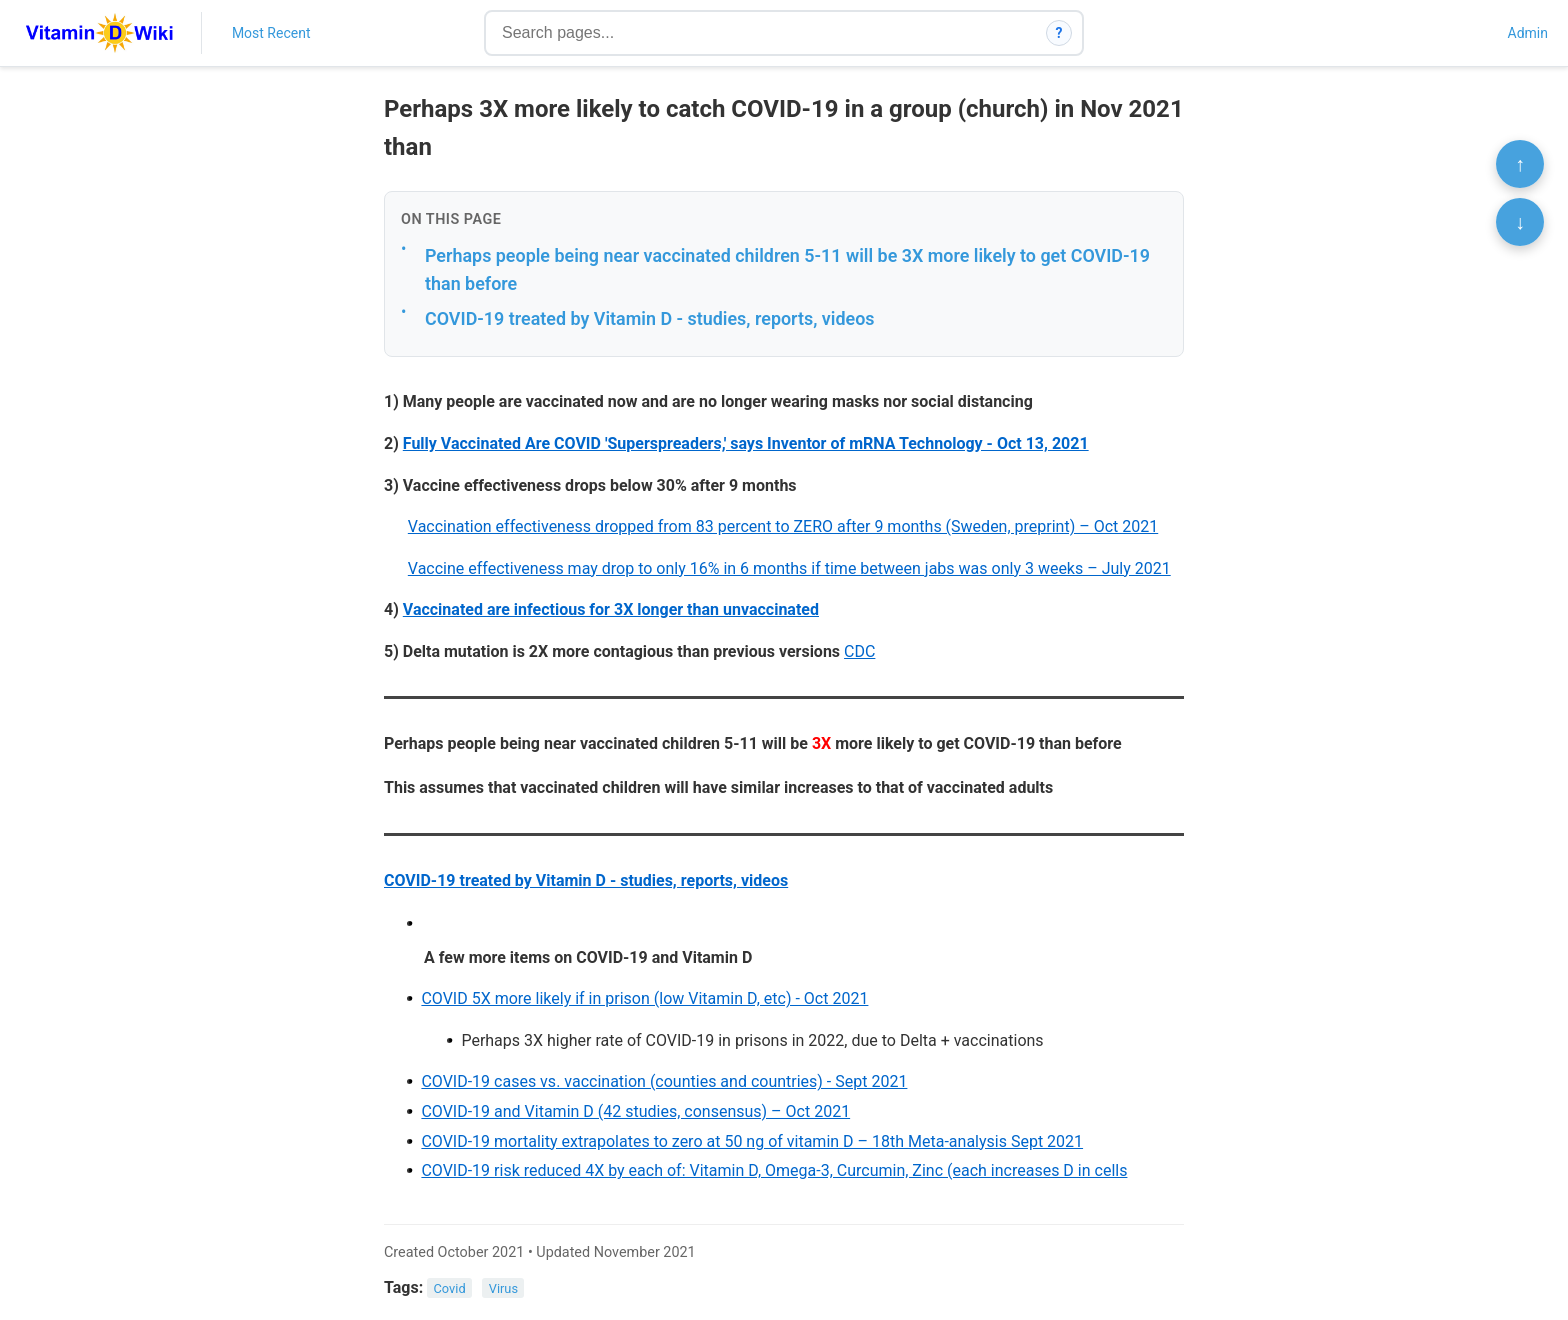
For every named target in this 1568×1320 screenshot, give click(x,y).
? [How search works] (1059, 33)
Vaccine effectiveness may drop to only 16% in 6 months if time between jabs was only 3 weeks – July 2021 (789, 568)
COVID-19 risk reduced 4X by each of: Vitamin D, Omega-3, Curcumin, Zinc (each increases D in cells (774, 1170)
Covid (450, 1288)
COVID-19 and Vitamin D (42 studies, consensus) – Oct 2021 (635, 1111)
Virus (503, 1288)
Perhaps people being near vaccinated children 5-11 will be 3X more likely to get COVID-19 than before (787, 270)
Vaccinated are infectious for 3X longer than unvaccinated (611, 609)
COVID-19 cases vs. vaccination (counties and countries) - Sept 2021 (664, 1081)
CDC (859, 651)
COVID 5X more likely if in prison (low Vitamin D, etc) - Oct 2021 (644, 998)
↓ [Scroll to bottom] (1520, 222)
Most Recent (271, 33)
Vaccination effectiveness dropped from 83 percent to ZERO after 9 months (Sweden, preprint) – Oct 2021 (783, 526)
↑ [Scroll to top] (1520, 164)
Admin (1528, 33)
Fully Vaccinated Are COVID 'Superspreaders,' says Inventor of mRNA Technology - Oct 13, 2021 (746, 443)
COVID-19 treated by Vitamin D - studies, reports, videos (650, 318)
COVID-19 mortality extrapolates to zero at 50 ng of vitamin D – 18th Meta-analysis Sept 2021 (752, 1141)
